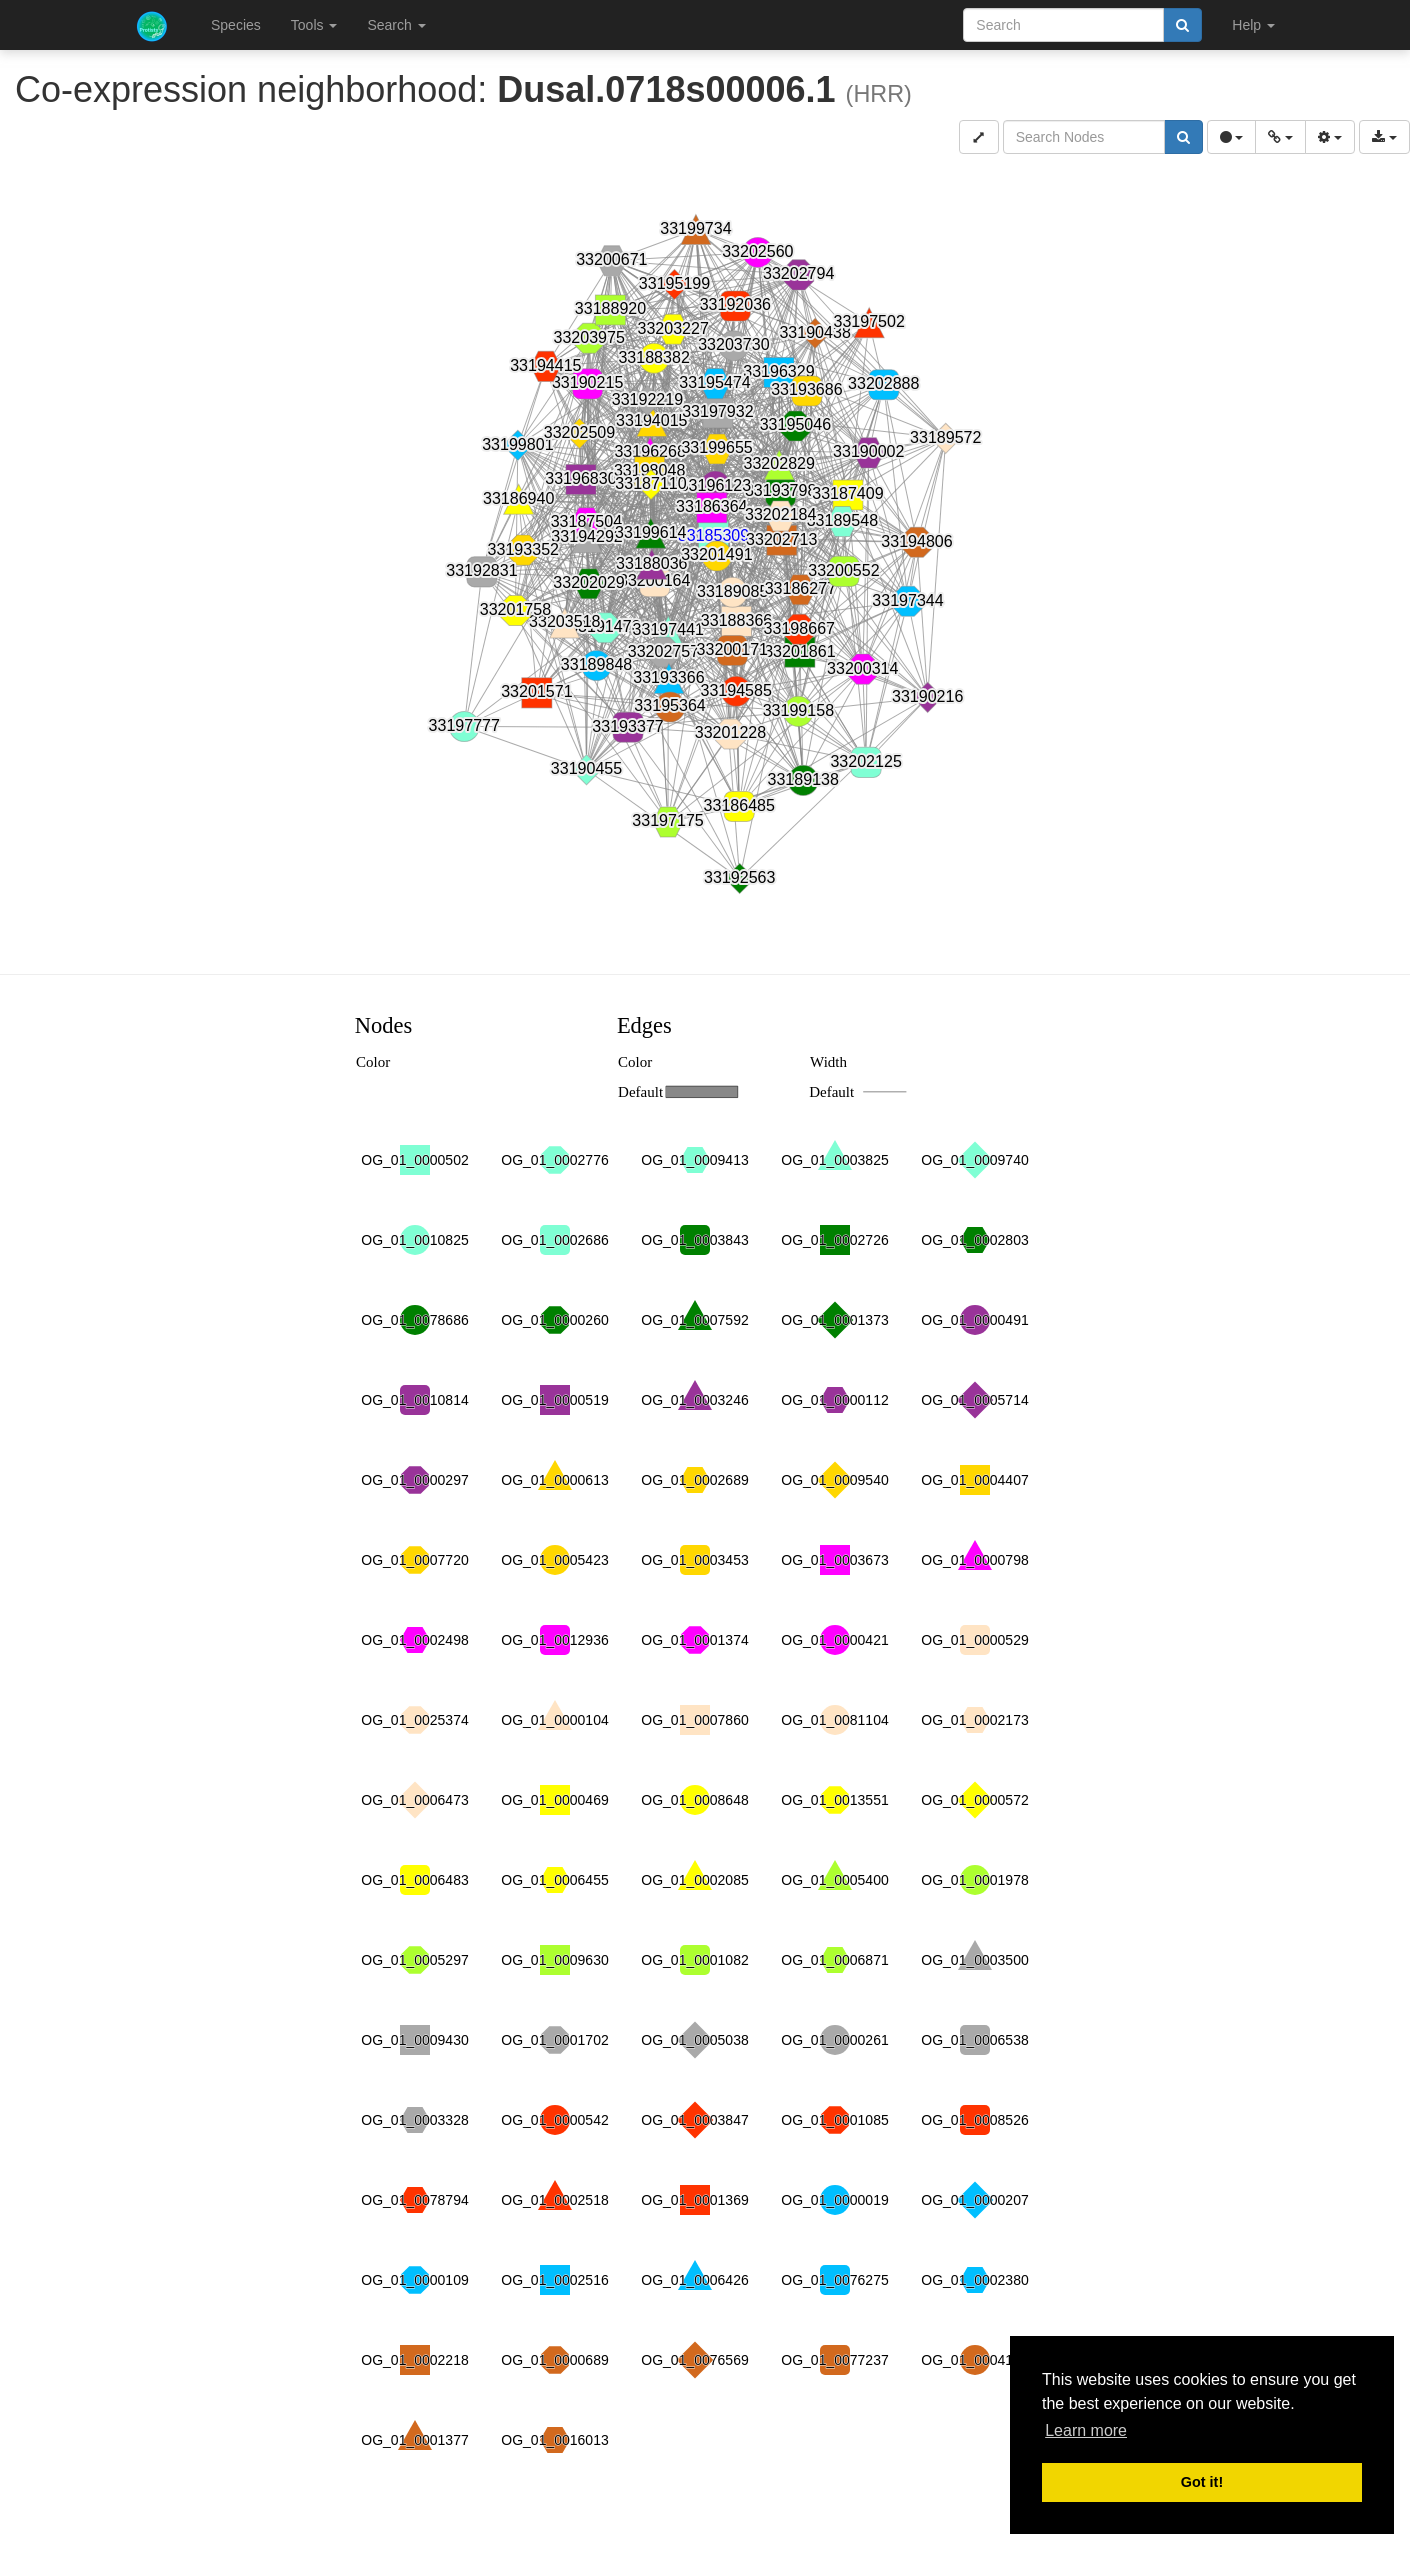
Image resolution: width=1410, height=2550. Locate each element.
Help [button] (1253, 25)
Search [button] (396, 25)
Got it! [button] (1202, 2482)
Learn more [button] (1086, 2430)
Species (236, 25)
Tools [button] (314, 25)
